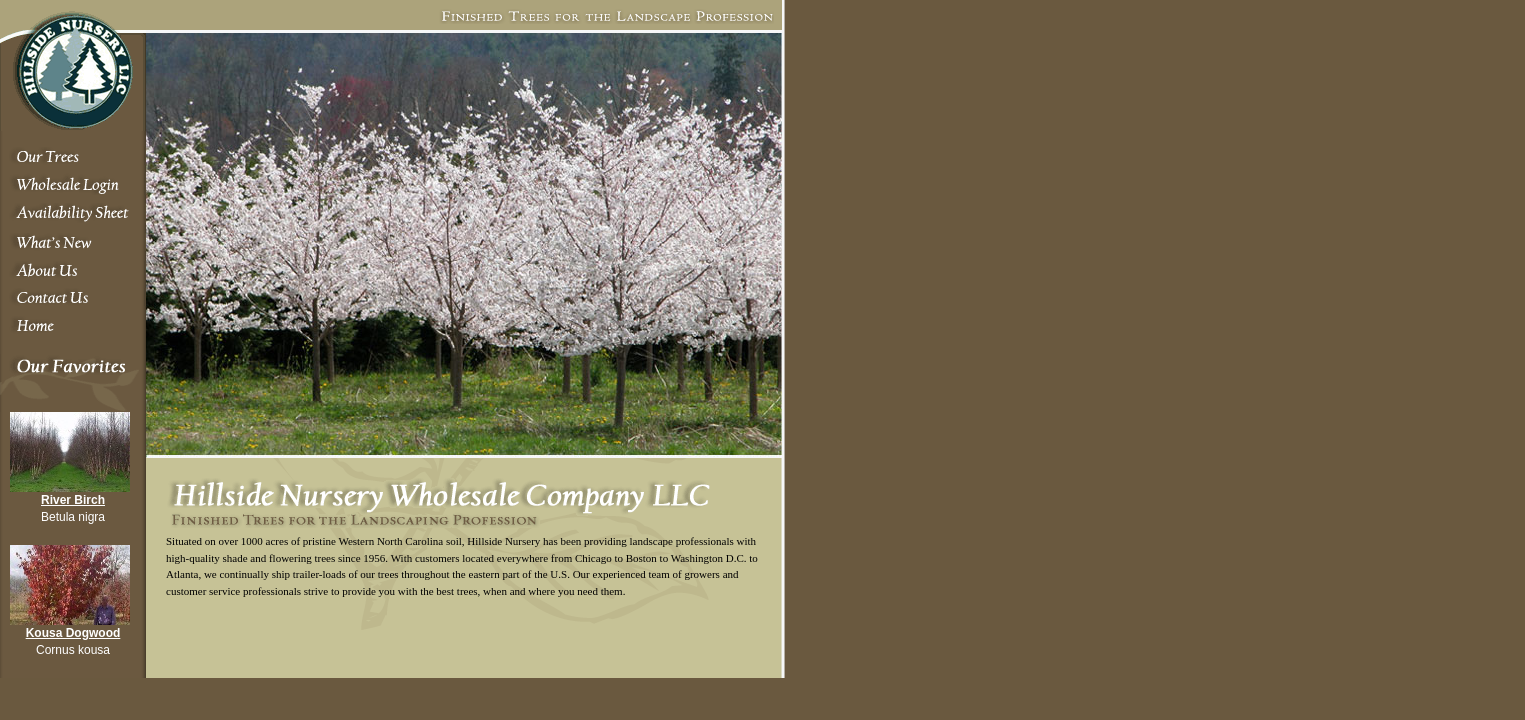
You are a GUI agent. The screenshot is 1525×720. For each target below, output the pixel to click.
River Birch (73, 500)
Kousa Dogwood (73, 633)
